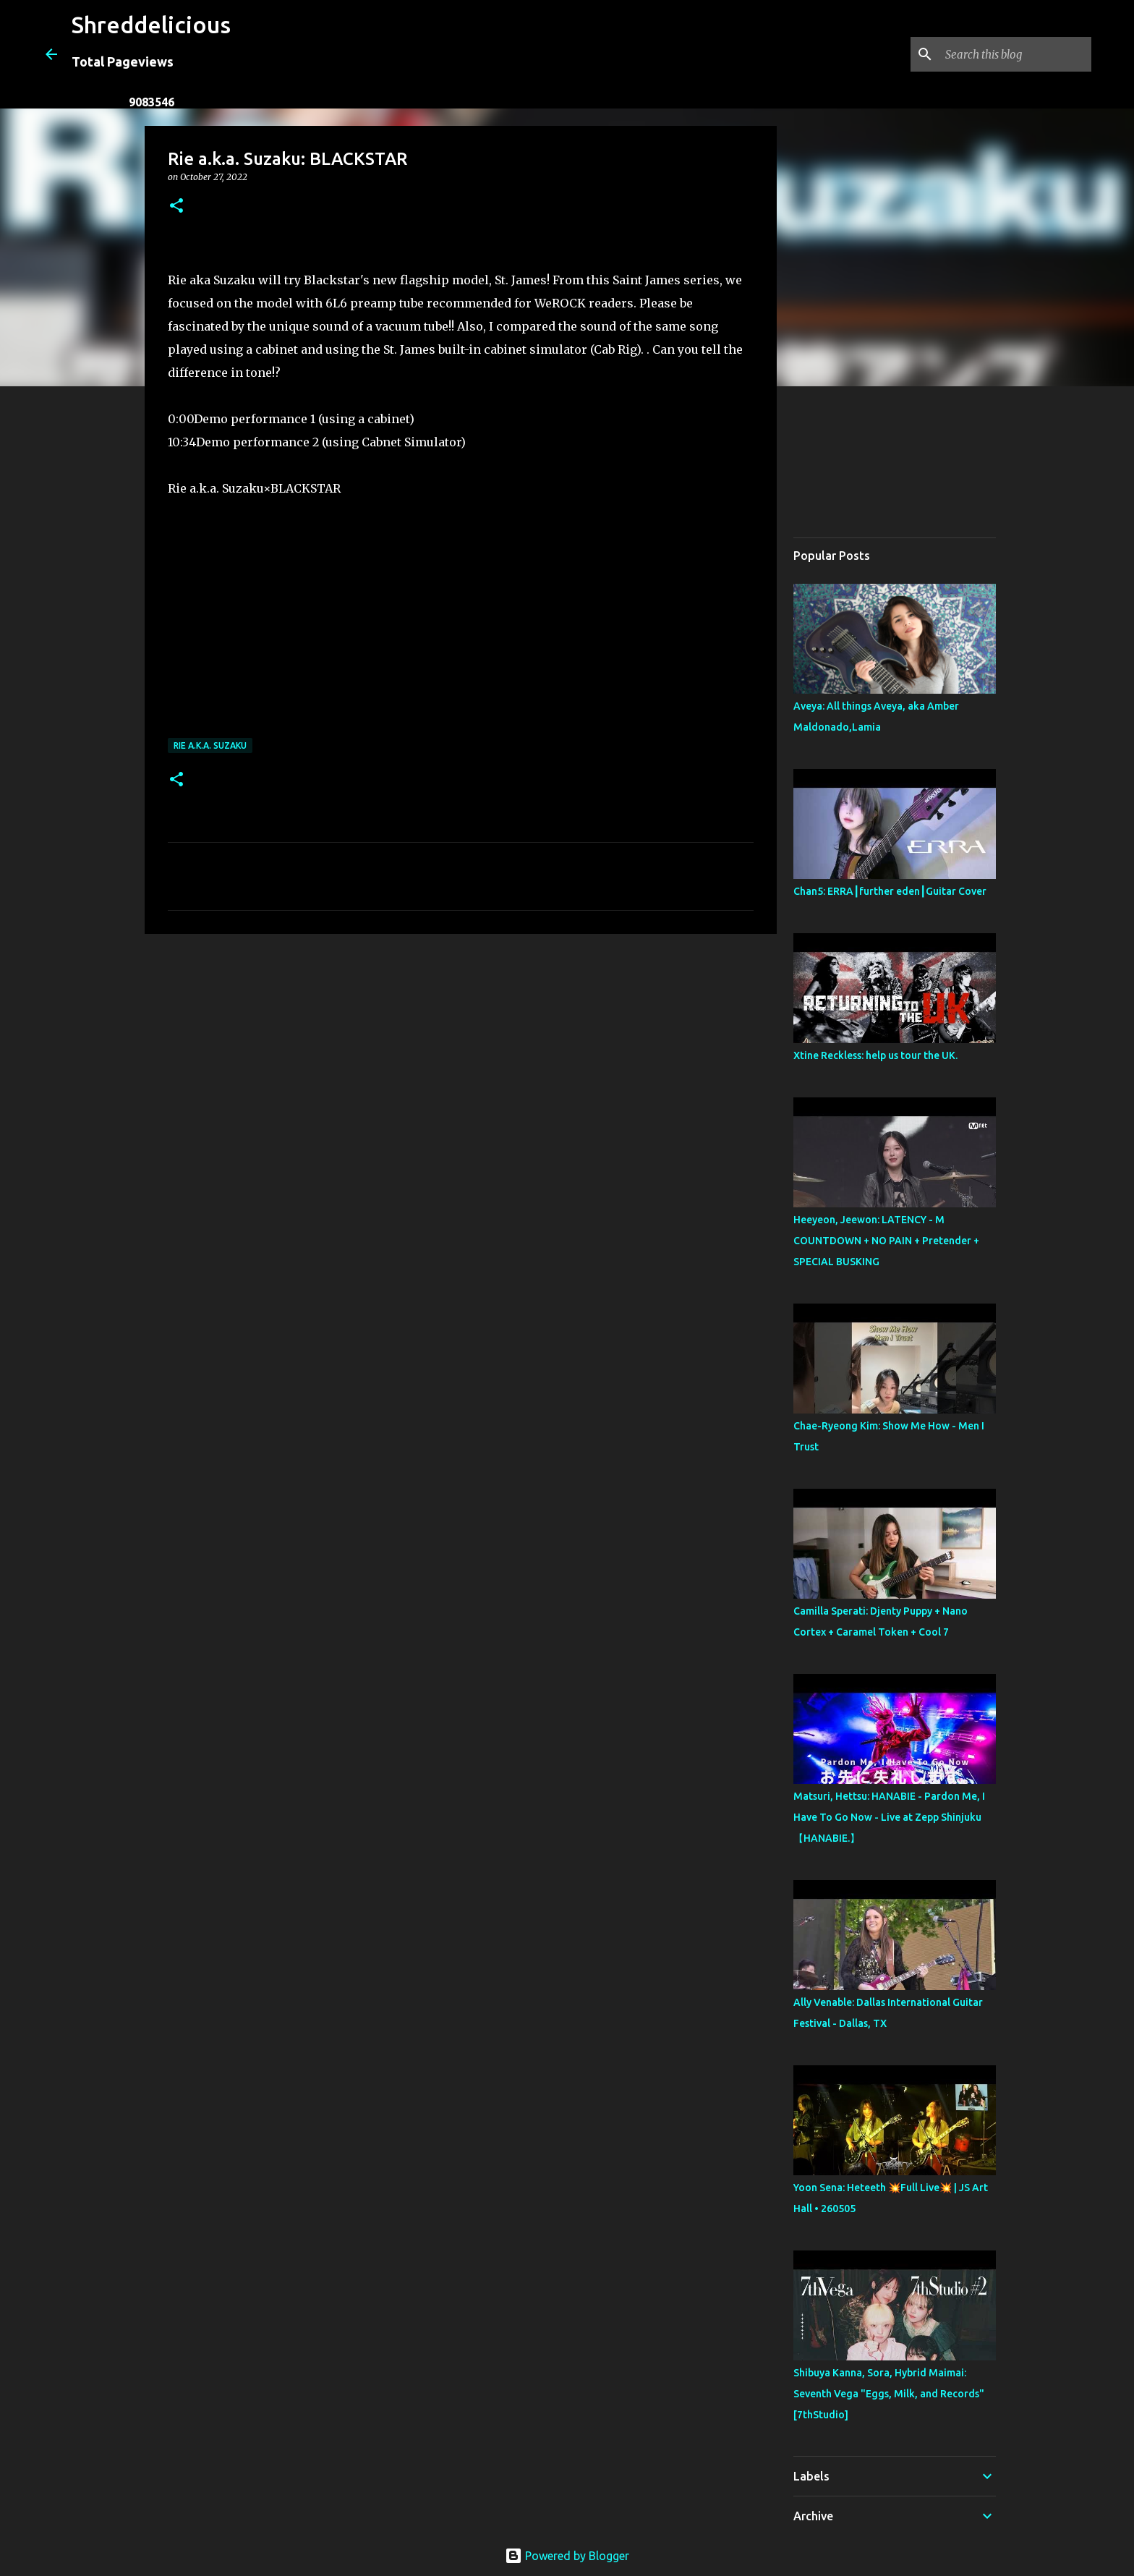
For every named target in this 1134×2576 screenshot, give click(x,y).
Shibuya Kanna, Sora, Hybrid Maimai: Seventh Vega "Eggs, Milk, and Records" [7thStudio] (888, 2393)
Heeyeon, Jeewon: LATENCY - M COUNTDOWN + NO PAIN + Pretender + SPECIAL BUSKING (886, 1240)
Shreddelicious (151, 25)
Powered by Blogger (567, 2555)
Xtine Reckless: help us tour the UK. (875, 1055)
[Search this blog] (1015, 54)
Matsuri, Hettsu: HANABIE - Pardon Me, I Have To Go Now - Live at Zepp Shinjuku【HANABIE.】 (889, 1817)
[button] (176, 206)
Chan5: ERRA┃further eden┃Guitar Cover (889, 891)
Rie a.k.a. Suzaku (210, 745)
